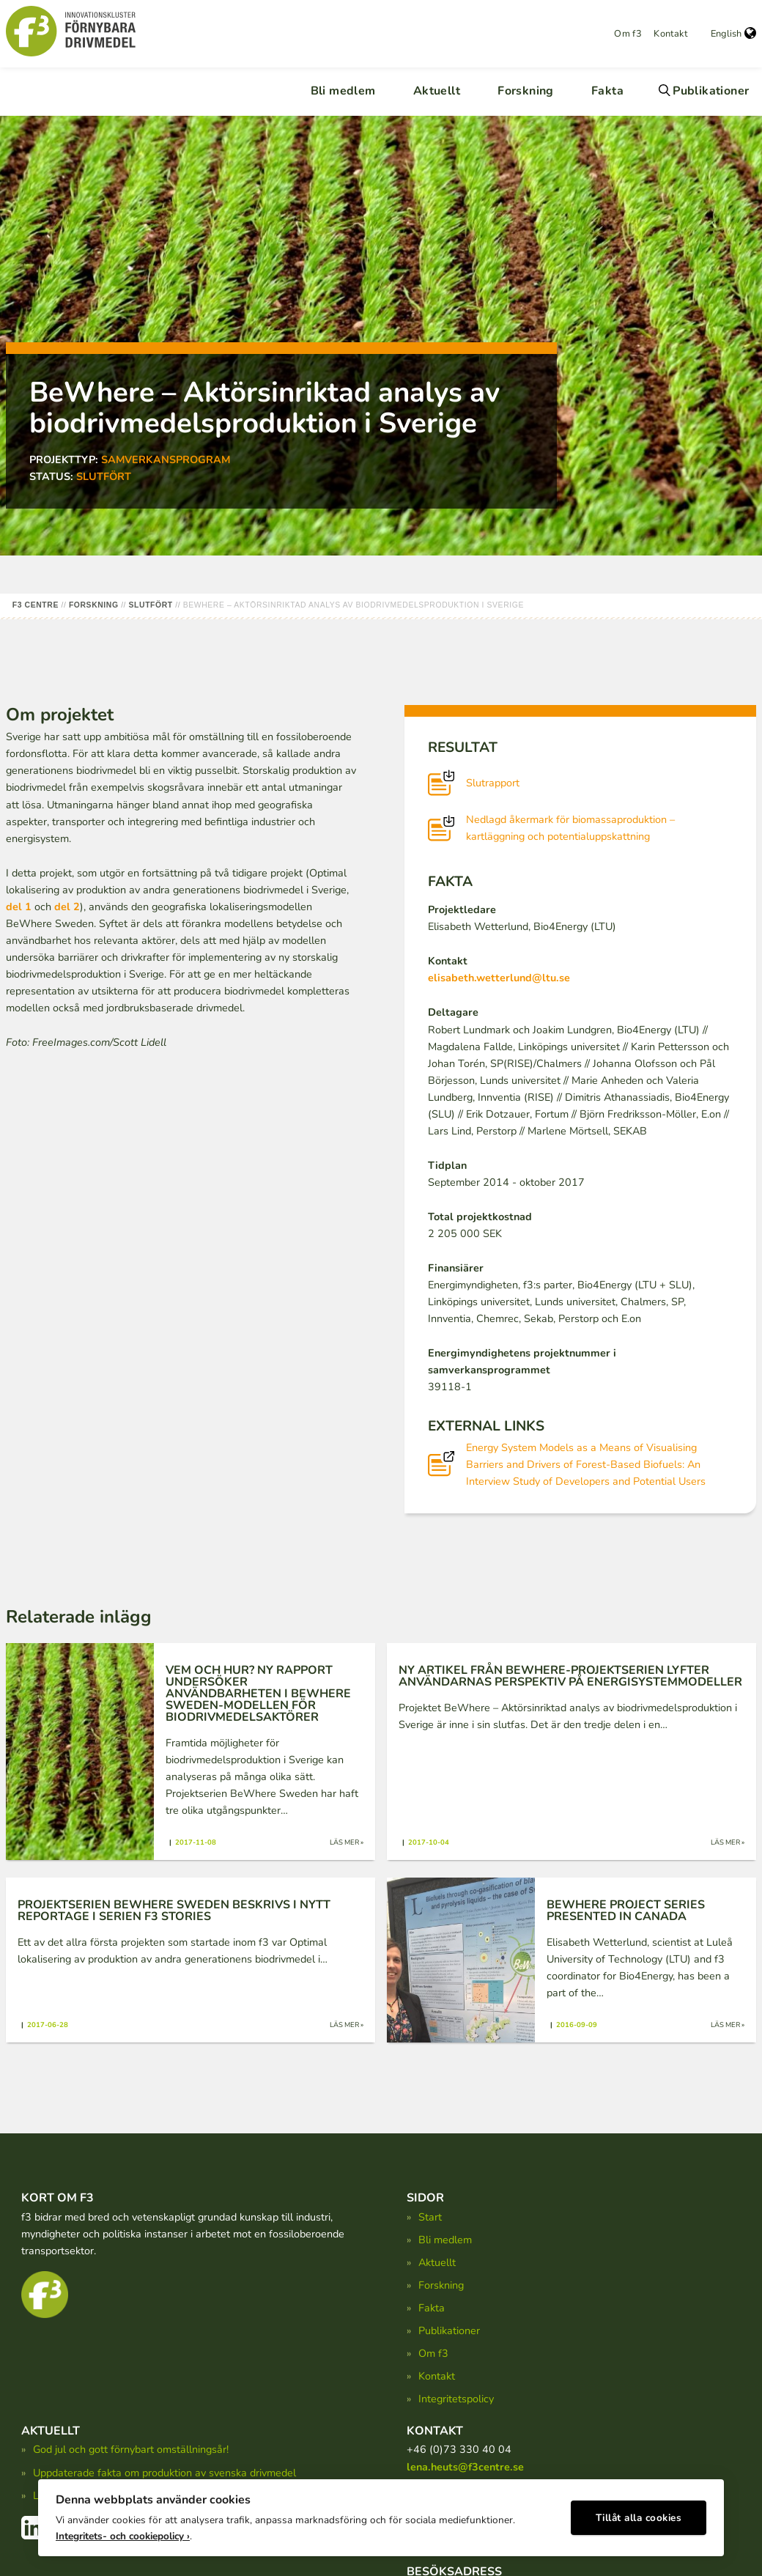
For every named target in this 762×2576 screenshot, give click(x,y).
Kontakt (670, 33)
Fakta (607, 91)
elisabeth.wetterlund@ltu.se (499, 977)
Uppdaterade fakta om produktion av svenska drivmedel (164, 2472)
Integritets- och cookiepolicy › (123, 2532)
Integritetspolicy (456, 2398)
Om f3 (628, 33)
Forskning (525, 91)
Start (430, 2217)
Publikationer (711, 91)
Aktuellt (436, 91)
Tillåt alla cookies (639, 2514)
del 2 (67, 906)
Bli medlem (343, 91)
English (733, 33)
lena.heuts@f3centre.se (465, 2466)
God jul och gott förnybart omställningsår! (131, 2449)
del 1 (19, 906)
